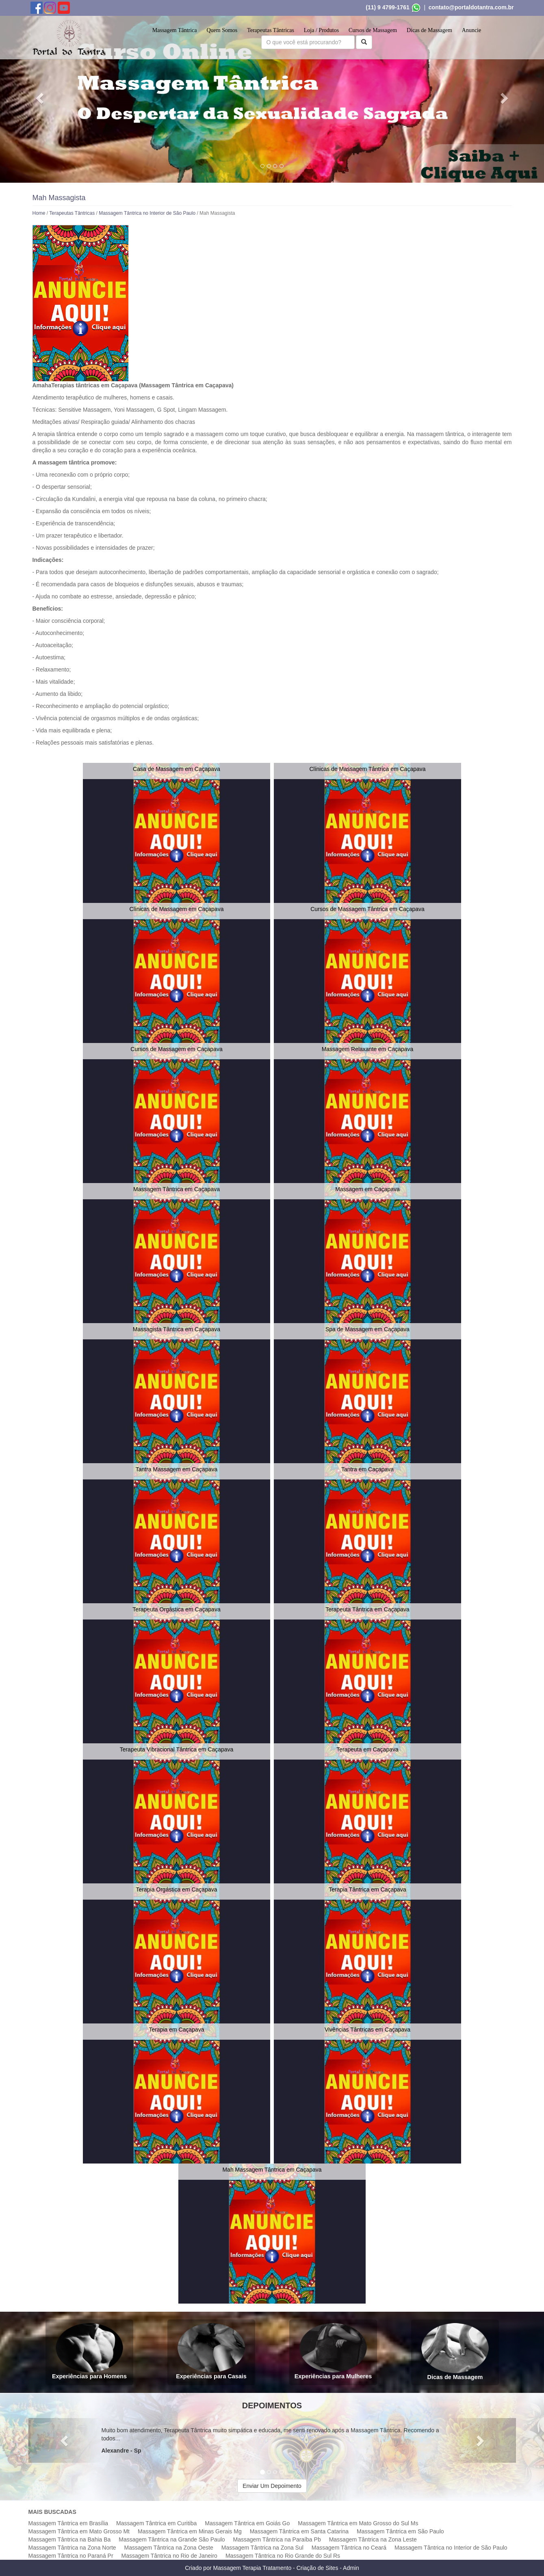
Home (39, 213)
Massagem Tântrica (174, 30)
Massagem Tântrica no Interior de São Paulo (147, 213)
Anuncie (471, 30)
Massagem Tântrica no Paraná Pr (70, 2555)
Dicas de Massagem (429, 30)
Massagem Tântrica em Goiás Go (247, 2523)
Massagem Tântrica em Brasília (68, 2523)
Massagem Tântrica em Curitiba (156, 2523)
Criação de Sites (317, 2568)
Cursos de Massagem (373, 30)
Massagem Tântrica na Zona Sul (262, 2547)
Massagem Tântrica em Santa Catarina (299, 2531)
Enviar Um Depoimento (272, 2486)
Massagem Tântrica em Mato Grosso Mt (79, 2531)
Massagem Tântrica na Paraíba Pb (277, 2539)
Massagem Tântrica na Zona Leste (373, 2539)
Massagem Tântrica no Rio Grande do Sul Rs (282, 2555)
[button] (41, 98)
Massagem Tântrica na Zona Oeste (168, 2547)
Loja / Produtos (321, 30)
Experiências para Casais (211, 2351)
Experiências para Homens (89, 2351)
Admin (351, 2568)
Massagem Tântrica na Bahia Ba (69, 2539)
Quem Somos (221, 30)
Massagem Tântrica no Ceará (349, 2547)
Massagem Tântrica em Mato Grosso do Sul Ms (358, 2523)
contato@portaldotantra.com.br (471, 7)
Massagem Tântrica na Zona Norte (72, 2547)
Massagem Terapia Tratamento (252, 2568)
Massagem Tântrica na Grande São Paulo (172, 2539)
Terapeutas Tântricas (270, 30)
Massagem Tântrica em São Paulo (400, 2531)
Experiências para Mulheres (332, 2351)
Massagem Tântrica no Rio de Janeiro (169, 2555)
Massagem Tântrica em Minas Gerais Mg (190, 2531)
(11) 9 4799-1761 (387, 7)
